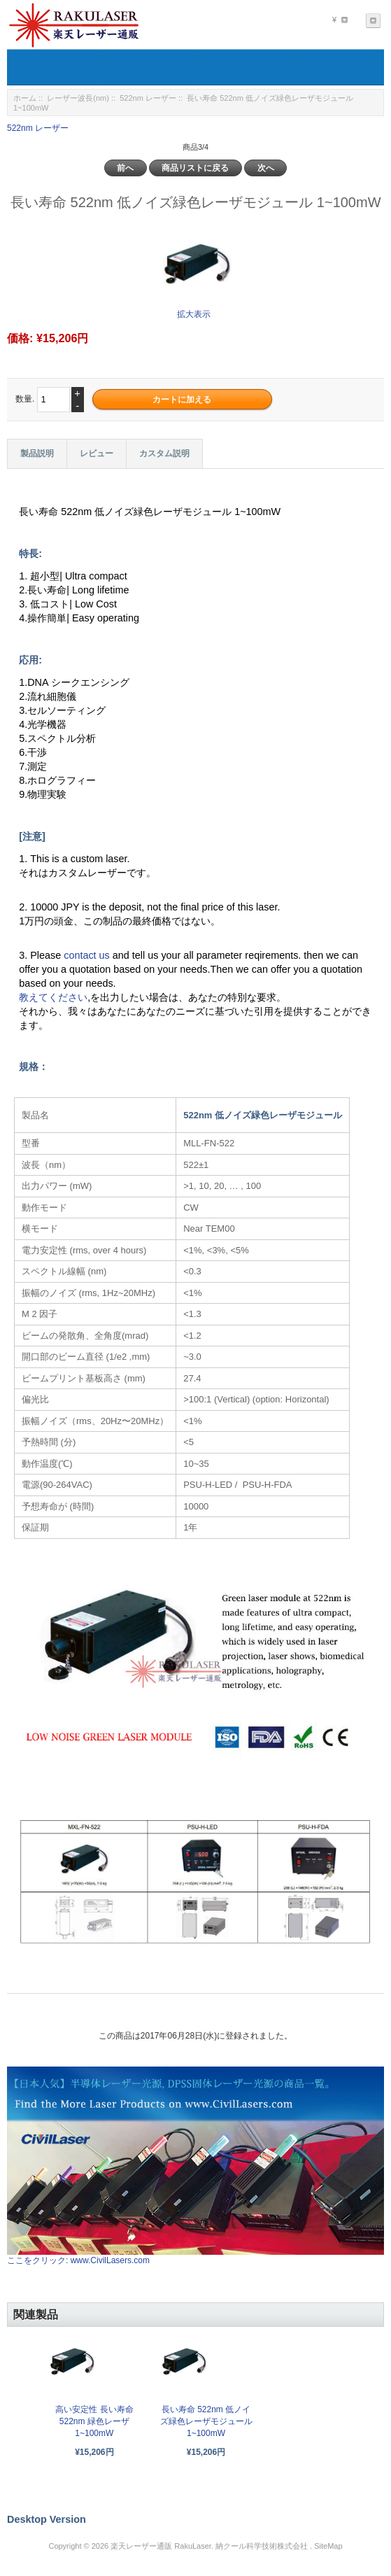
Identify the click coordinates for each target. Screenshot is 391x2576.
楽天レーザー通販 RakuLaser (161, 2546)
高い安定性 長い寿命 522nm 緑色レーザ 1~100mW (94, 2421)
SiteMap (328, 2546)
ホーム (24, 98)
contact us (88, 955)
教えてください (53, 997)
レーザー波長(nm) (78, 98)
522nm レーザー (148, 98)
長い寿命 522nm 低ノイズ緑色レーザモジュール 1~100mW (206, 2421)
